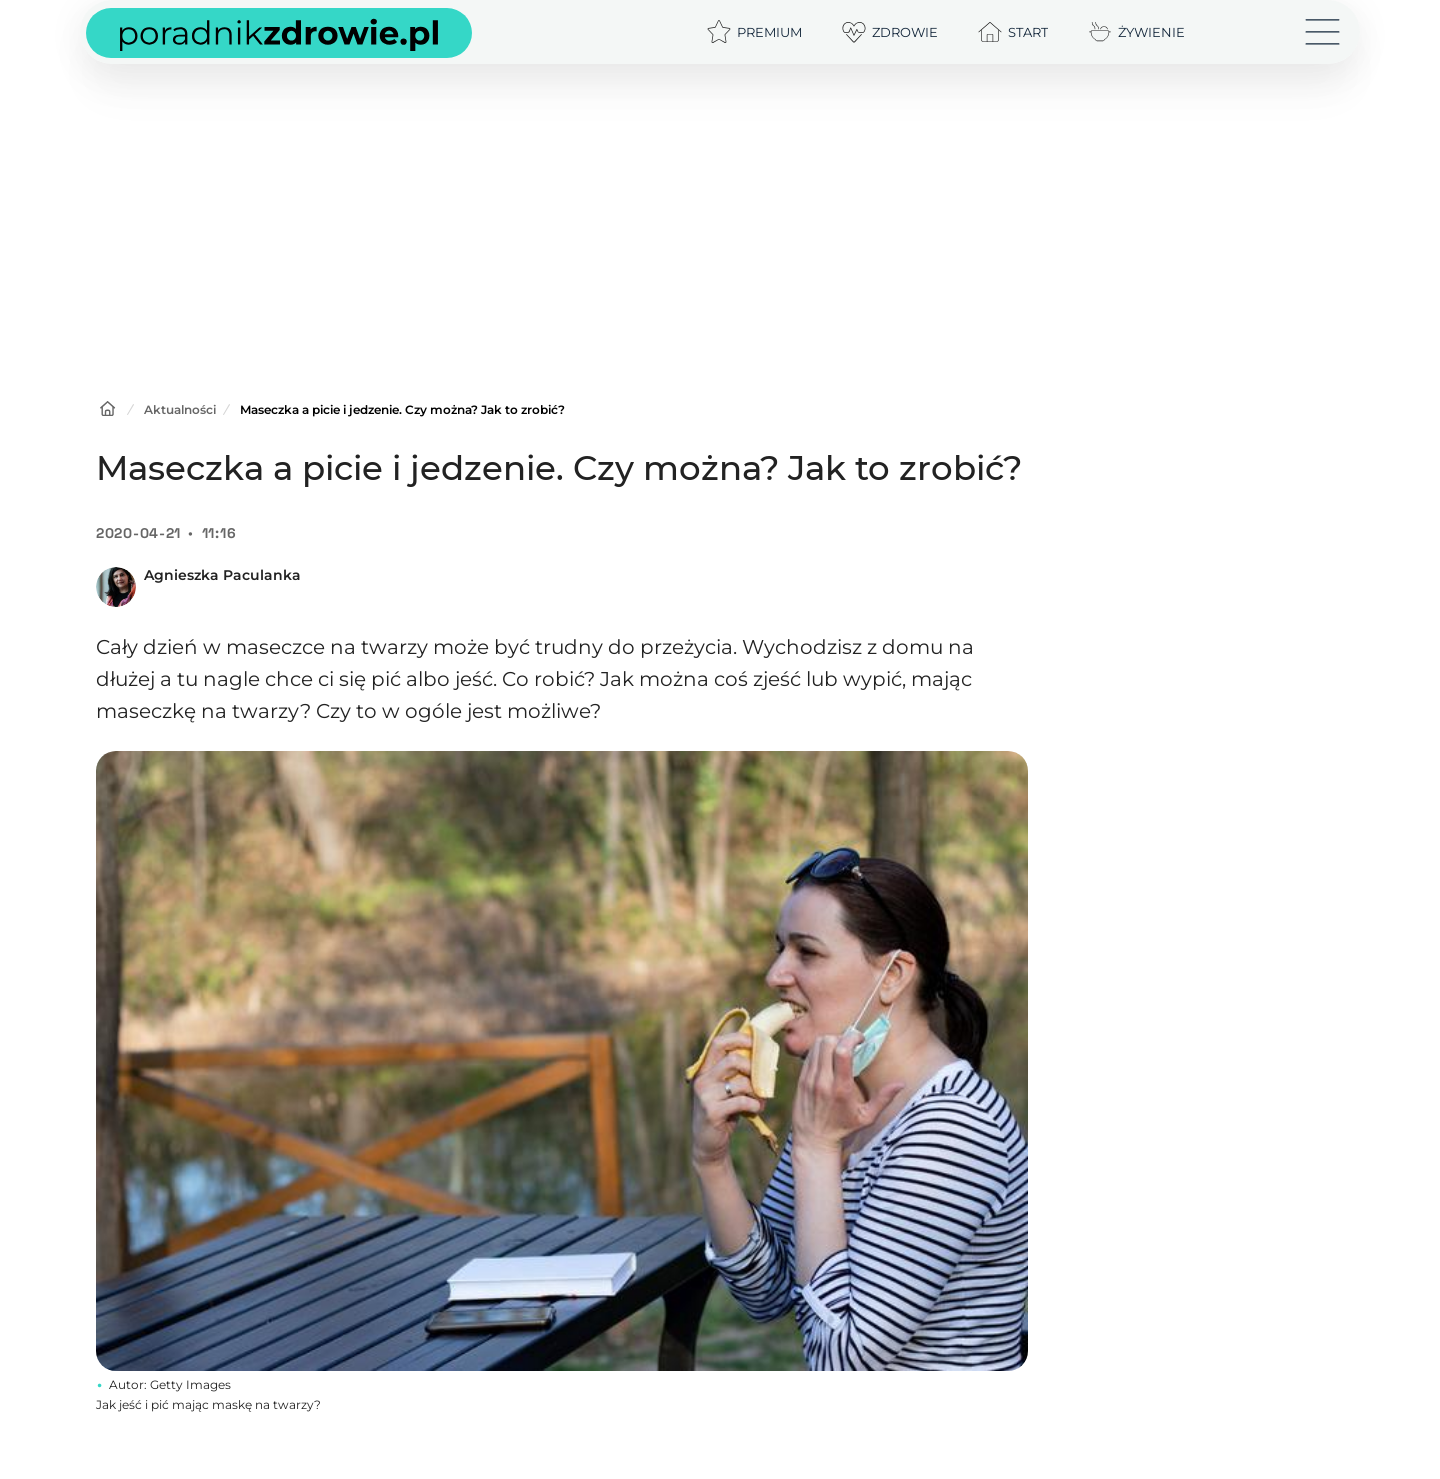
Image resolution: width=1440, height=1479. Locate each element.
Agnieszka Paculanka (222, 575)
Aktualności (180, 409)
